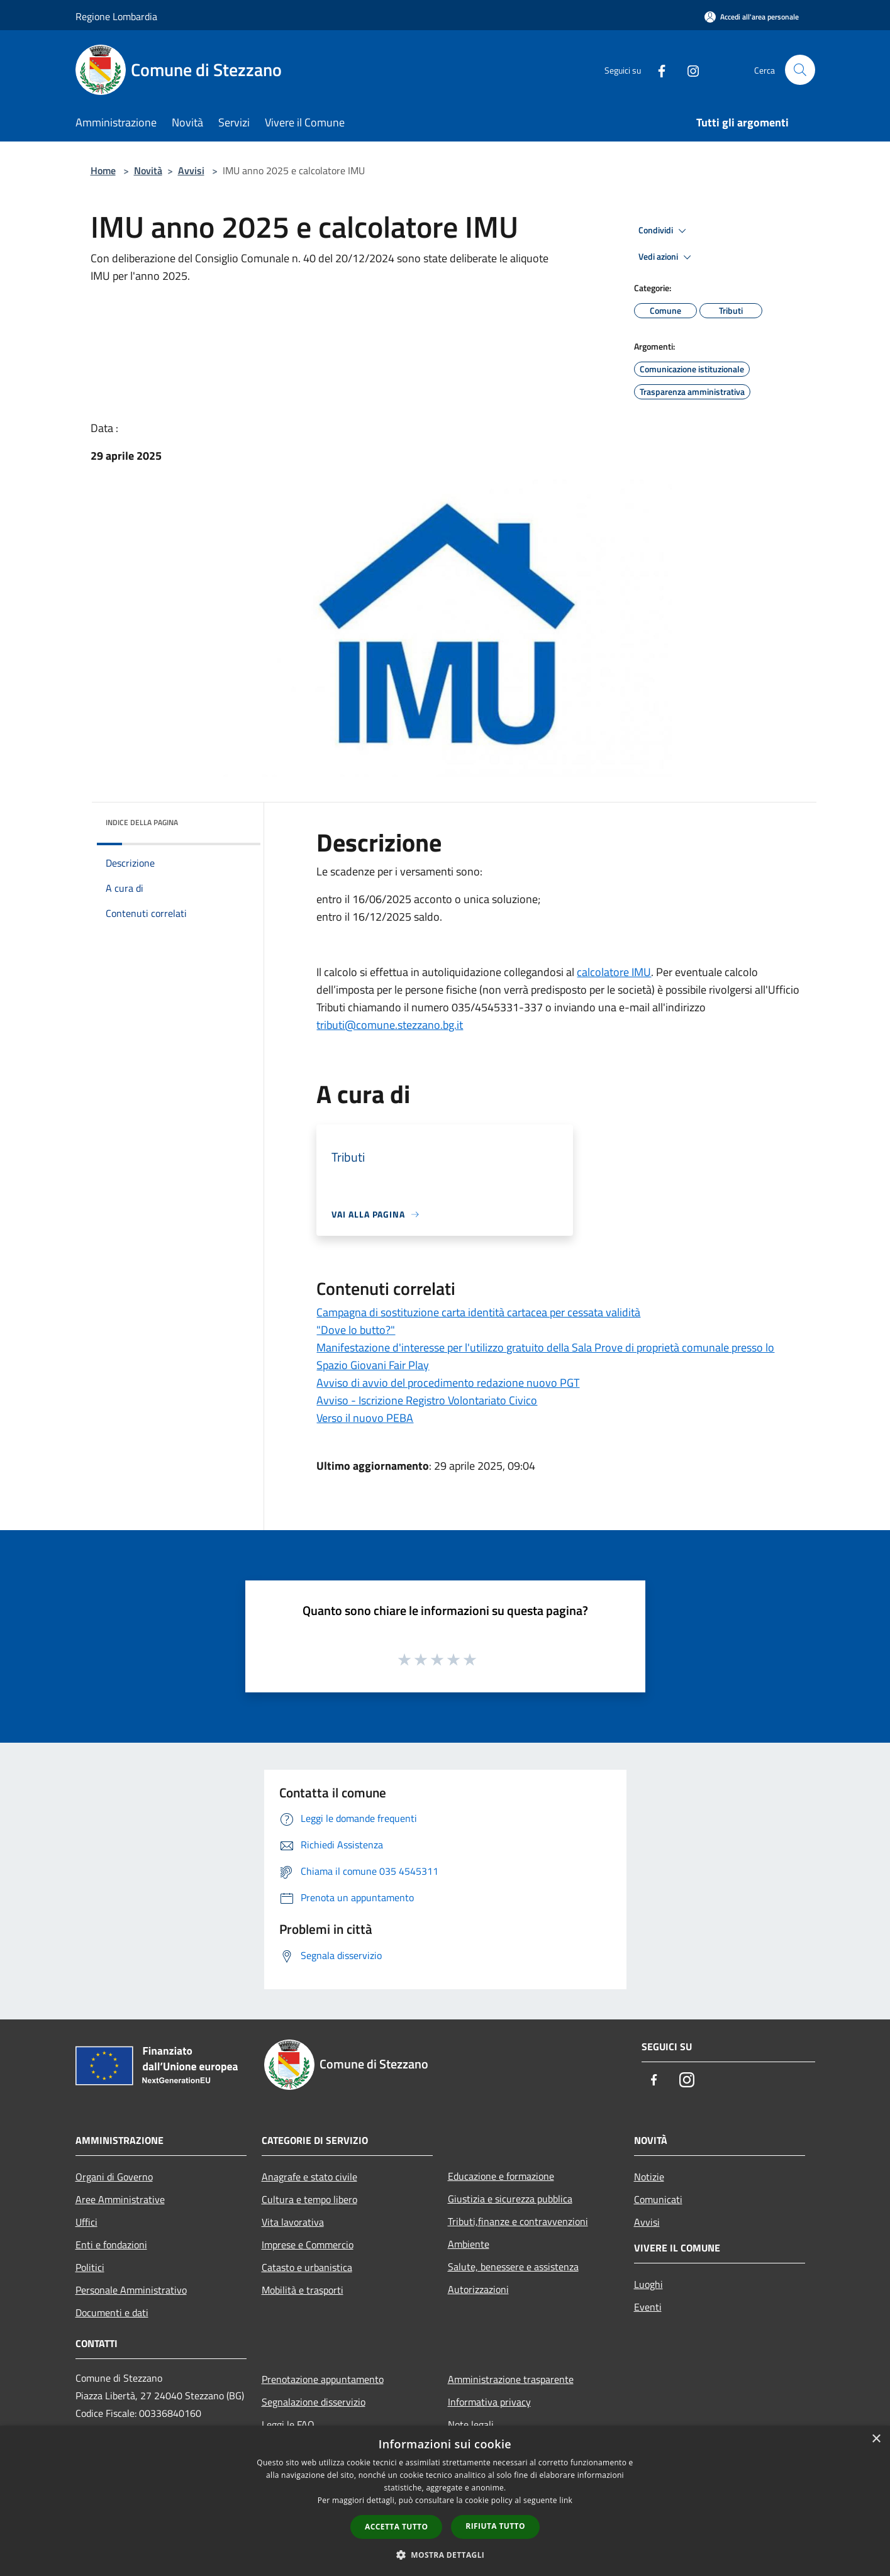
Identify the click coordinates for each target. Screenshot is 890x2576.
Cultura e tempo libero (309, 2199)
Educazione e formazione (501, 2176)
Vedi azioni (666, 257)
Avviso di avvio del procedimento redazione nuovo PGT (447, 1382)
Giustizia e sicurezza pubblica (510, 2198)
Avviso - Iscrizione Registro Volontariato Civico (426, 1400)
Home (103, 170)
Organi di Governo (114, 2176)
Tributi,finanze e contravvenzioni (518, 2221)
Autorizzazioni (478, 2289)
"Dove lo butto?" (355, 1329)
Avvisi (191, 170)
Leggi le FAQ (288, 2424)
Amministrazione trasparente (511, 2379)
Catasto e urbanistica (307, 2267)
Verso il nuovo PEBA (364, 1417)
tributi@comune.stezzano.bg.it (389, 1024)
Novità (148, 170)
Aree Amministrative (120, 2199)
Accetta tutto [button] (396, 2526)
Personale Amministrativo (131, 2289)
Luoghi (648, 2284)
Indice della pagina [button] (142, 822)
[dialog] (445, 2501)
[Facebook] (656, 69)
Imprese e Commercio (307, 2244)
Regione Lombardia (116, 16)
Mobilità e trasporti (302, 2289)
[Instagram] (688, 69)
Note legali (471, 2424)
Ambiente (468, 2243)
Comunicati (658, 2199)
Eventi (648, 2306)
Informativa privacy (489, 2401)
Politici (89, 2267)
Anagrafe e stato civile (309, 2176)
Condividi (664, 230)
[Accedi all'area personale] (751, 16)
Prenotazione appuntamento (323, 2379)
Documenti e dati (111, 2312)
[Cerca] (800, 70)
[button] (445, 2554)
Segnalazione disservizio (313, 2401)
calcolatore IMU (614, 971)
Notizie (649, 2176)
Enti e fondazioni (111, 2244)
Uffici (86, 2221)
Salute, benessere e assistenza (513, 2266)
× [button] (876, 2439)
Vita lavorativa (293, 2221)
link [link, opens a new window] (565, 2500)
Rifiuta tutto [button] (495, 2526)
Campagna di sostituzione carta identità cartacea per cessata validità (478, 1312)
